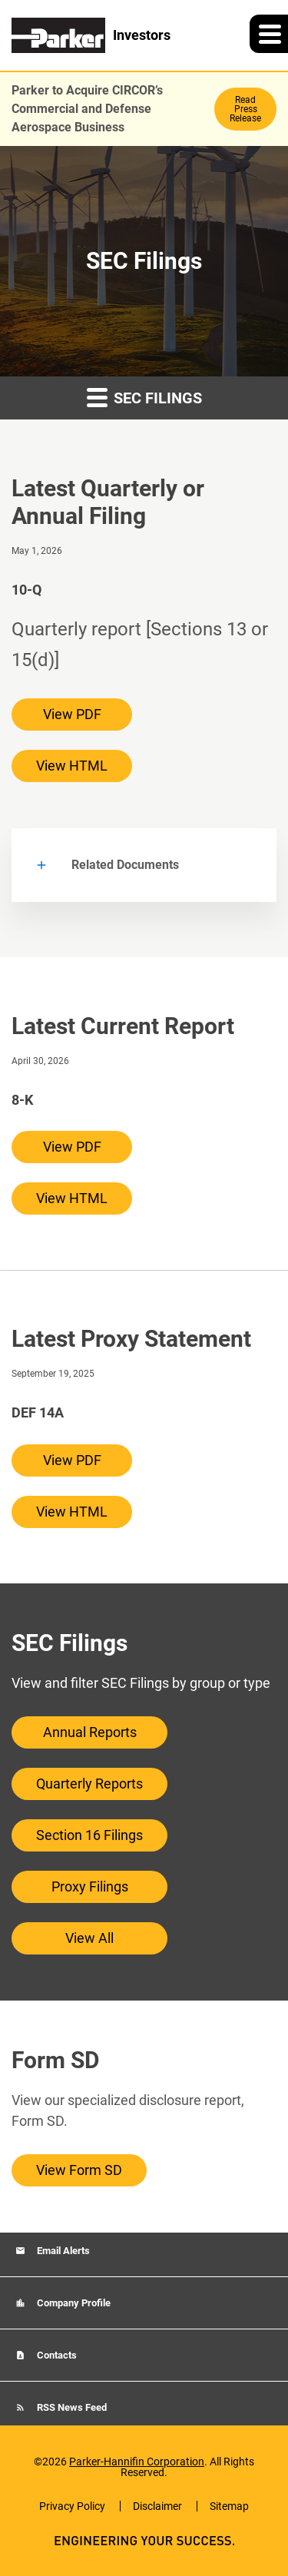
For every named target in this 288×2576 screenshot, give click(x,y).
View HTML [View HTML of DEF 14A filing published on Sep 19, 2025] (72, 1511)
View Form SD (79, 2170)
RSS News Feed (71, 2407)
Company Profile (73, 2303)
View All (89, 1938)
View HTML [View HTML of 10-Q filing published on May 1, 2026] (72, 766)
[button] (269, 34)
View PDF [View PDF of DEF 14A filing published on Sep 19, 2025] (72, 1460)
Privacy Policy (72, 2506)
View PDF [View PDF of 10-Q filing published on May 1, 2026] (72, 714)
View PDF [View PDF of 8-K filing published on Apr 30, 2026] (72, 1147)
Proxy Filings (89, 1886)
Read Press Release (245, 109)
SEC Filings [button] (144, 396)
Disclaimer (157, 2506)
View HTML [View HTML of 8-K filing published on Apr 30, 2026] (72, 1198)
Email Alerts (62, 2250)
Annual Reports (90, 1732)
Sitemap (229, 2506)
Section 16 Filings (89, 1835)
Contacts (56, 2355)
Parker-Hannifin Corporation (136, 2461)
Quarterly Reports (89, 1783)
